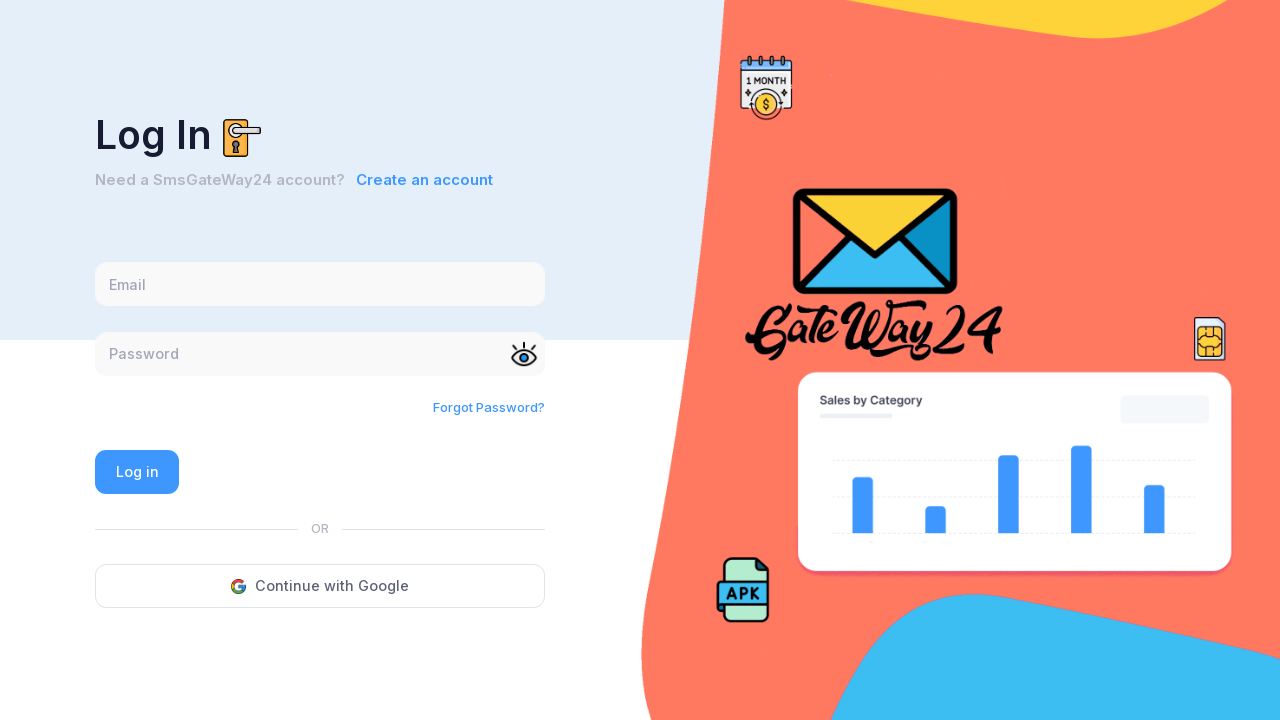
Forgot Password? (489, 407)
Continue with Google (320, 585)
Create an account (424, 180)
